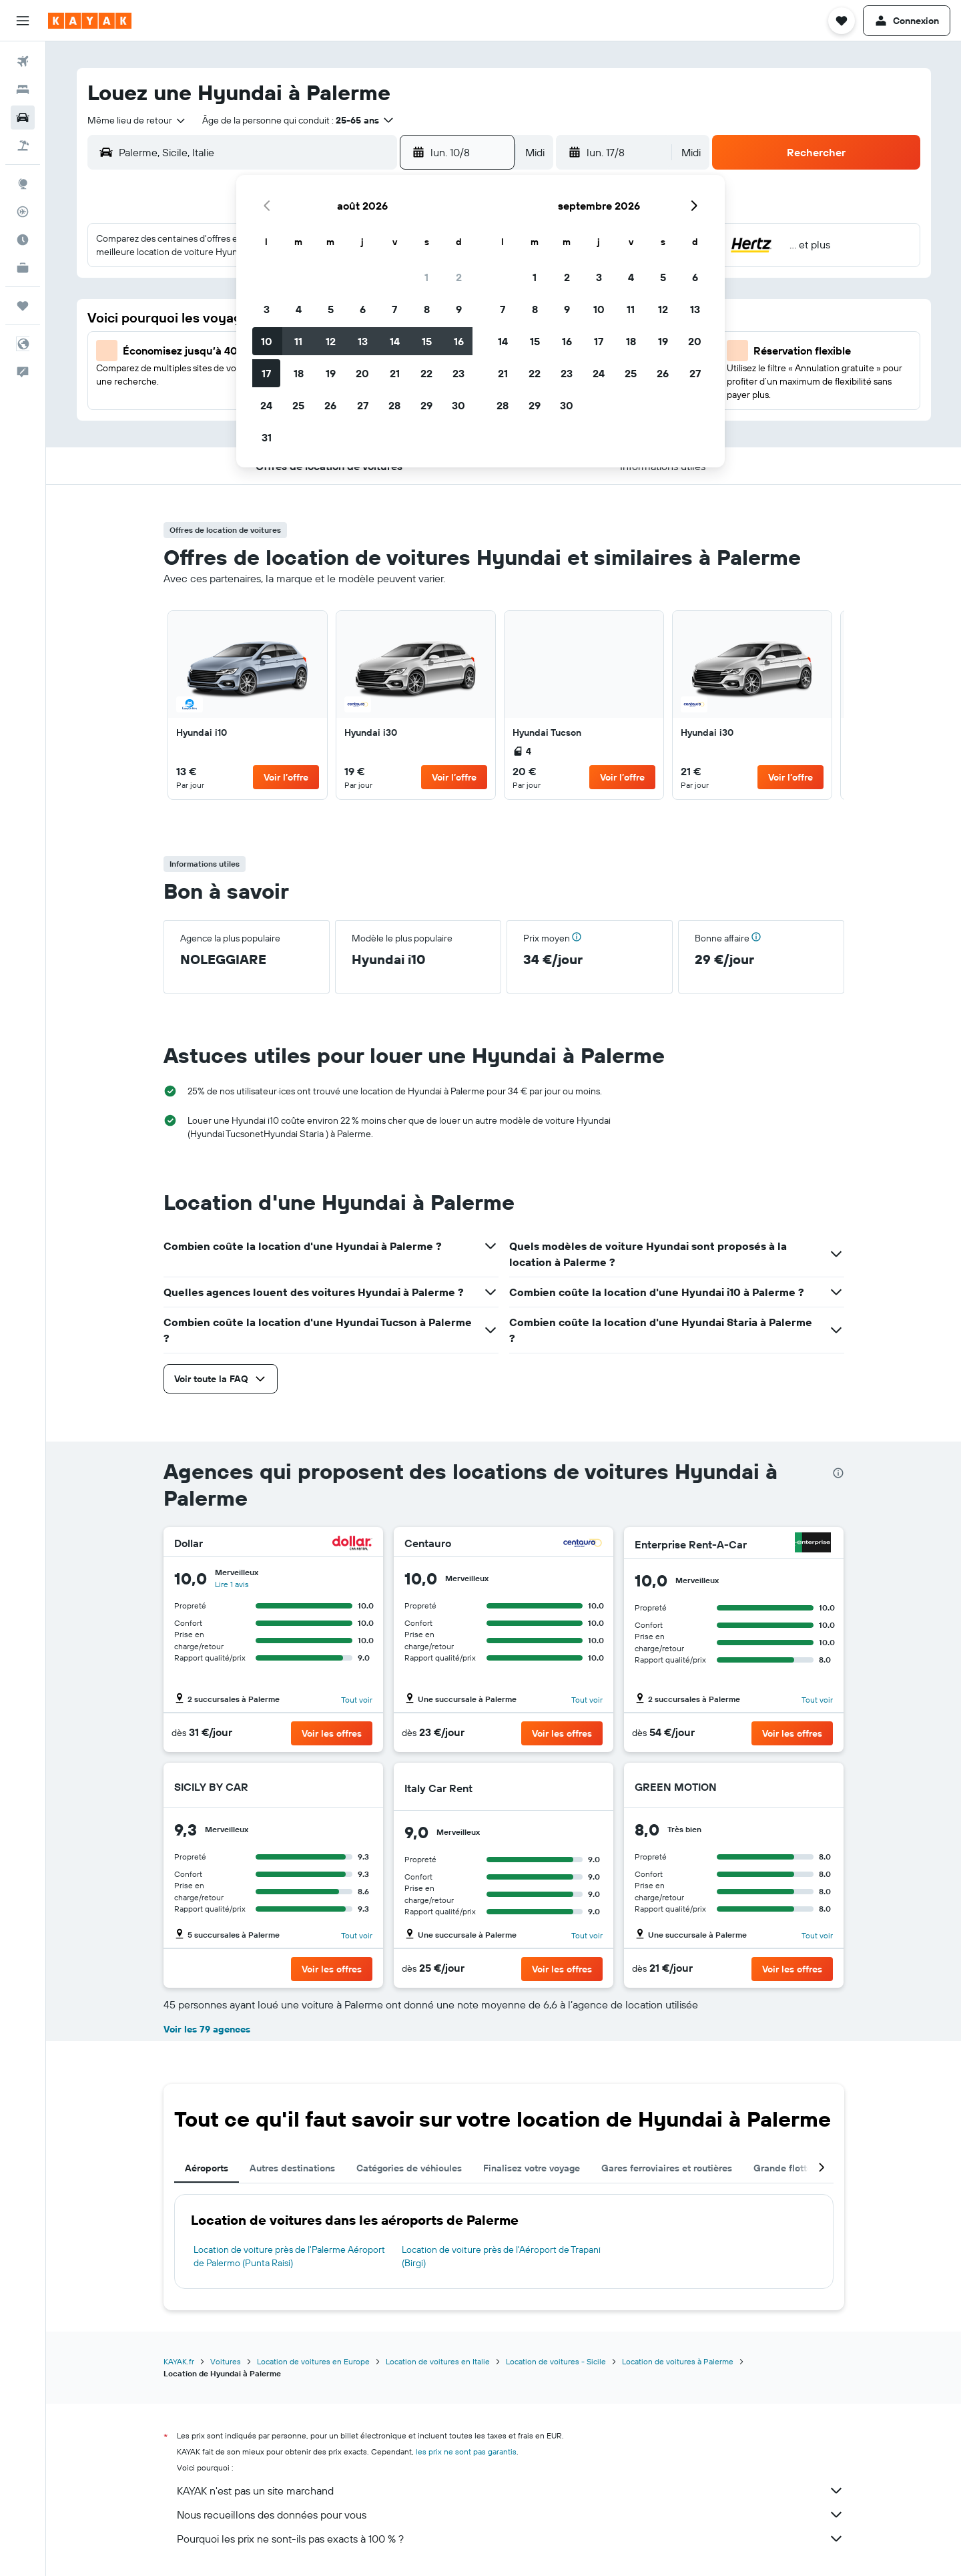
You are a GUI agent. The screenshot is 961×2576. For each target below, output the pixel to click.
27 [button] (362, 405)
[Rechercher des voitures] (22, 117)
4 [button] (299, 309)
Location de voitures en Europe (313, 2361)
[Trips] (22, 305)
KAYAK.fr (179, 2361)
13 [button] (363, 341)
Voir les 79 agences (207, 2029)
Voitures (225, 2361)
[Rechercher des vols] (22, 61)
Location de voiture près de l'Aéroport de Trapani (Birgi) (501, 2256)
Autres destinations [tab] (292, 2168)
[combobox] (137, 120)
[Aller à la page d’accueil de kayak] (89, 21)
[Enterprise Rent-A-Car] (813, 1544)
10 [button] (266, 341)
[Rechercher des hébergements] (22, 89)
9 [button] (459, 309)
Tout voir (356, 1700)
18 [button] (299, 373)
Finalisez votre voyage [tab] (531, 2168)
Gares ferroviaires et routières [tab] (666, 2168)
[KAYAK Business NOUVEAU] (22, 267)
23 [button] (458, 373)
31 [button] (267, 437)
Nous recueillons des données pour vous (510, 2515)
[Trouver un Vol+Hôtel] (22, 145)
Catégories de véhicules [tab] (409, 2168)
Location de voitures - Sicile (556, 2361)
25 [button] (298, 405)
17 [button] (266, 373)
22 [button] (426, 373)
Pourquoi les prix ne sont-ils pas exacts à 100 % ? (510, 2539)
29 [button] (426, 405)
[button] (22, 20)
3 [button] (267, 309)
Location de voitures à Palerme (677, 2361)
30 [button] (458, 405)
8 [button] (427, 309)
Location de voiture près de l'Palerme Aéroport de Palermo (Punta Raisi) (289, 2256)
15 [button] (427, 341)
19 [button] (331, 373)
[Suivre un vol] (22, 211)
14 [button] (395, 341)
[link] (248, 705)
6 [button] (363, 309)
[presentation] (838, 1473)
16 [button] (459, 341)
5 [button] (331, 309)
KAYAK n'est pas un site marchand (510, 2491)
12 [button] (331, 341)
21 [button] (395, 373)
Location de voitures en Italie (438, 2361)
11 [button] (298, 341)
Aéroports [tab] (206, 2168)
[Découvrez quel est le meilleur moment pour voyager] (22, 239)
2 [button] (459, 277)
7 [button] (394, 309)
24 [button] (266, 405)
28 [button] (394, 405)
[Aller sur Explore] (22, 183)
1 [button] (426, 277)
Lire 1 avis (232, 1584)
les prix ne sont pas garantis (466, 2451)
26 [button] (330, 405)
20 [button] (362, 373)
